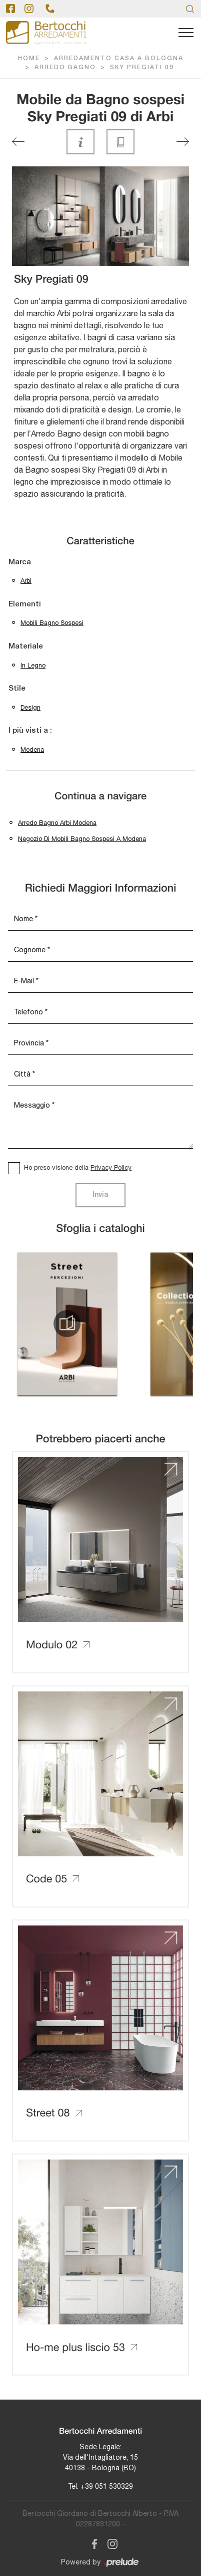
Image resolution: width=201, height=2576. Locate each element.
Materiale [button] (25, 646)
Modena (32, 749)
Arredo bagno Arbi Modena (57, 822)
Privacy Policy (111, 1167)
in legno (33, 665)
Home (29, 58)
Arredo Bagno (65, 67)
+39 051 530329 (106, 2486)
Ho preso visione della (78, 1167)
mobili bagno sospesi (52, 622)
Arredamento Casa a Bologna (119, 58)
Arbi (26, 580)
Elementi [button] (24, 604)
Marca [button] (19, 562)
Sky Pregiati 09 (142, 67)
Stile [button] (17, 688)
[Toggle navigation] (186, 33)
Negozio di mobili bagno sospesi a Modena (82, 838)
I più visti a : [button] (30, 730)
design (30, 707)
